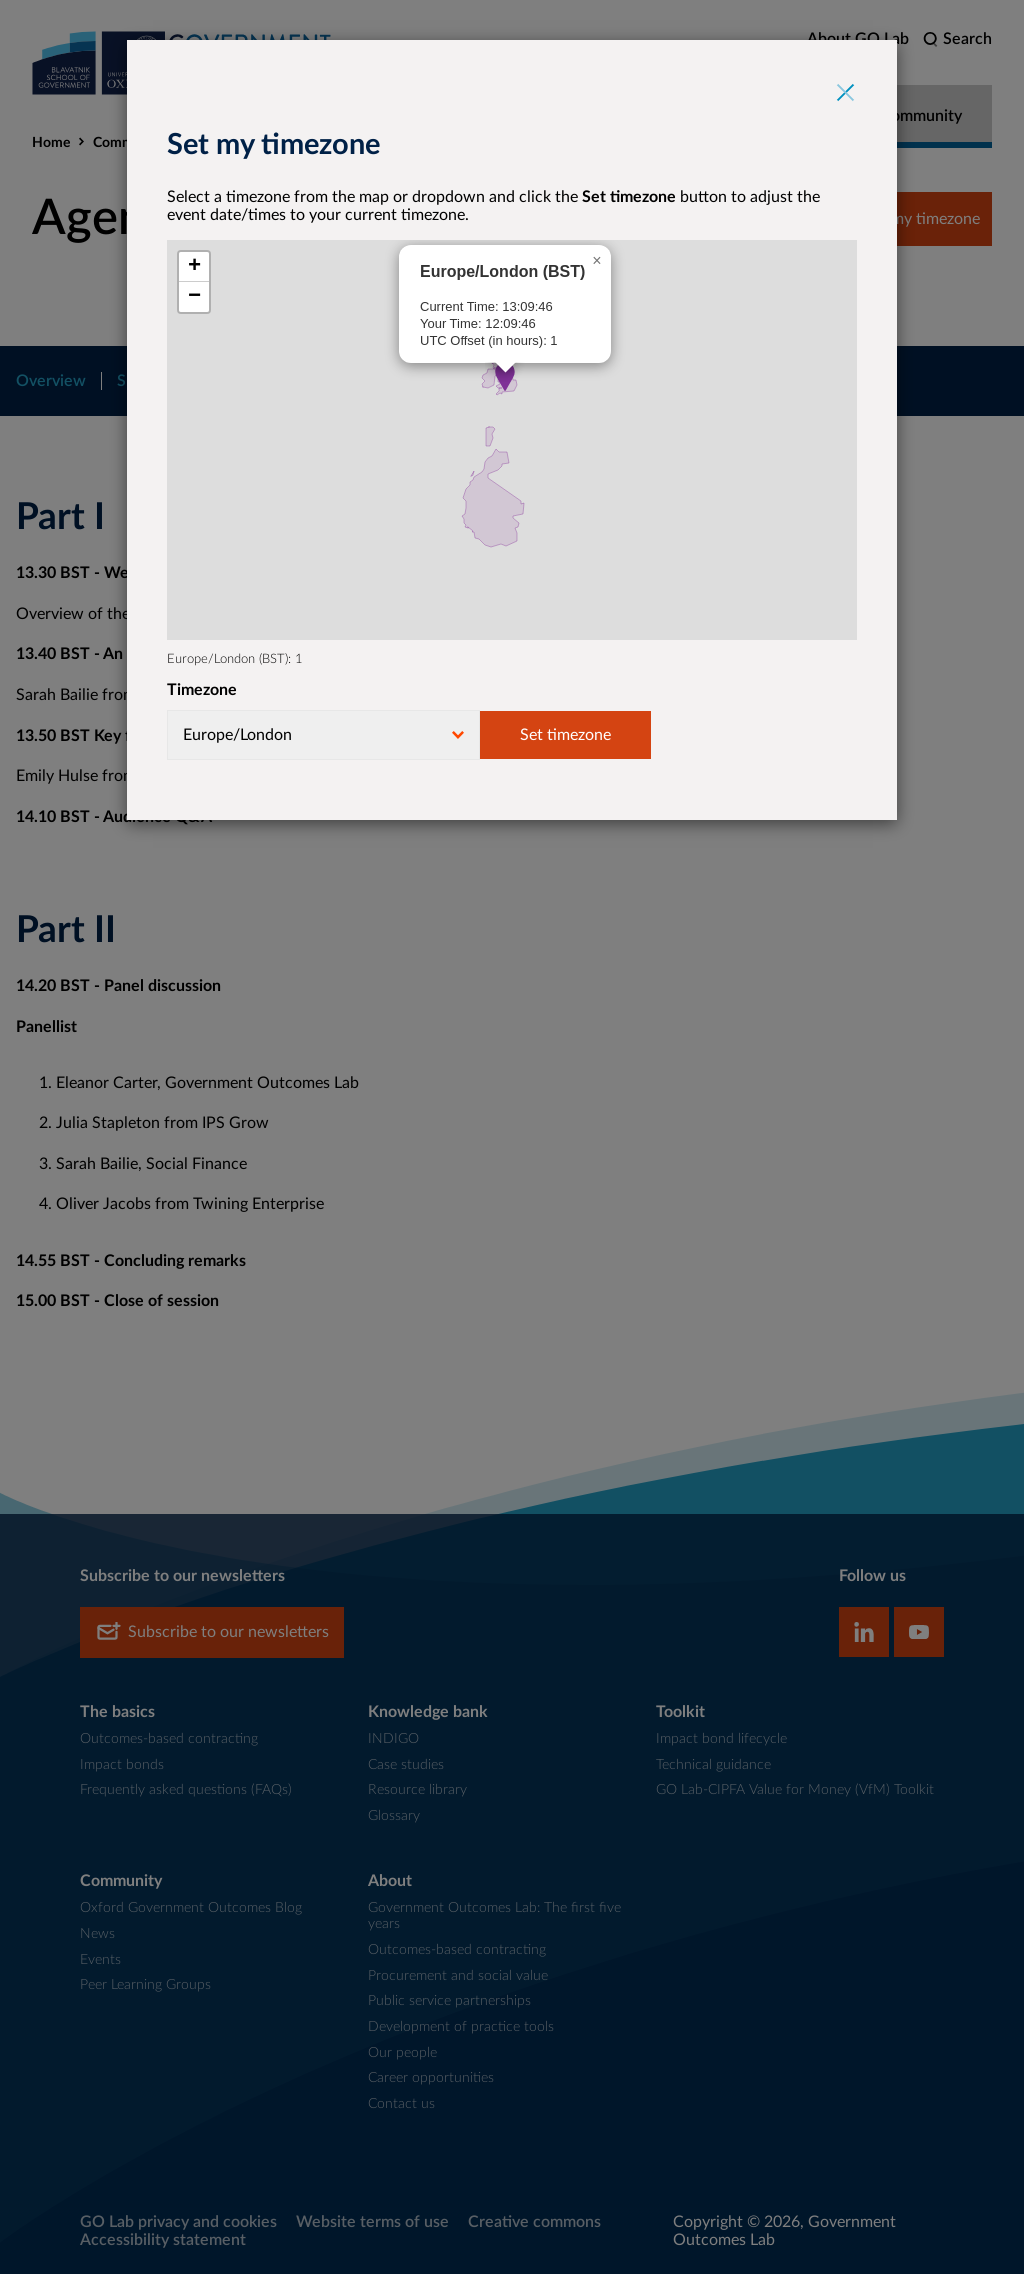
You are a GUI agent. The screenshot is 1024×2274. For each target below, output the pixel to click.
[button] (505, 376)
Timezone (202, 690)
